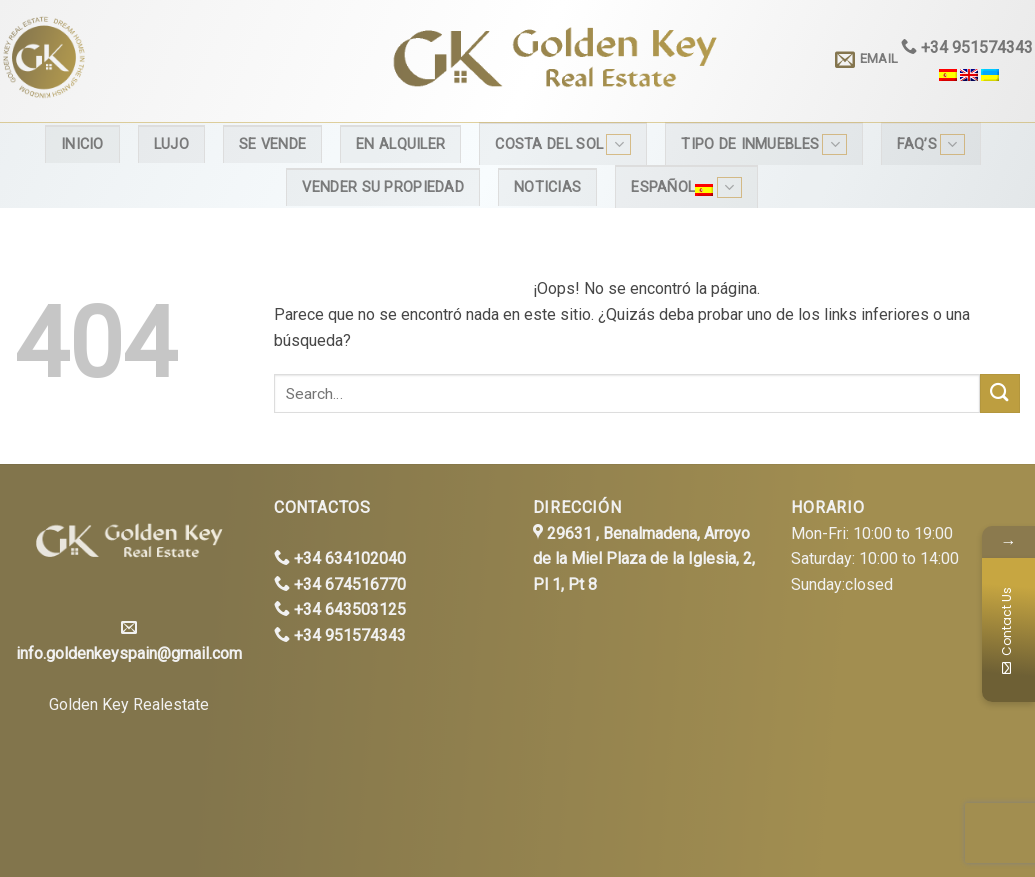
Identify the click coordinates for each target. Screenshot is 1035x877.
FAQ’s (931, 144)
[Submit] (1000, 393)
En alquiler (400, 144)
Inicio (82, 144)
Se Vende (272, 144)
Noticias (547, 187)
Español (686, 187)
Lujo (171, 144)
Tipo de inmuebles (764, 144)
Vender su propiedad (382, 187)
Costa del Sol (563, 144)
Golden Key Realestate (129, 704)
